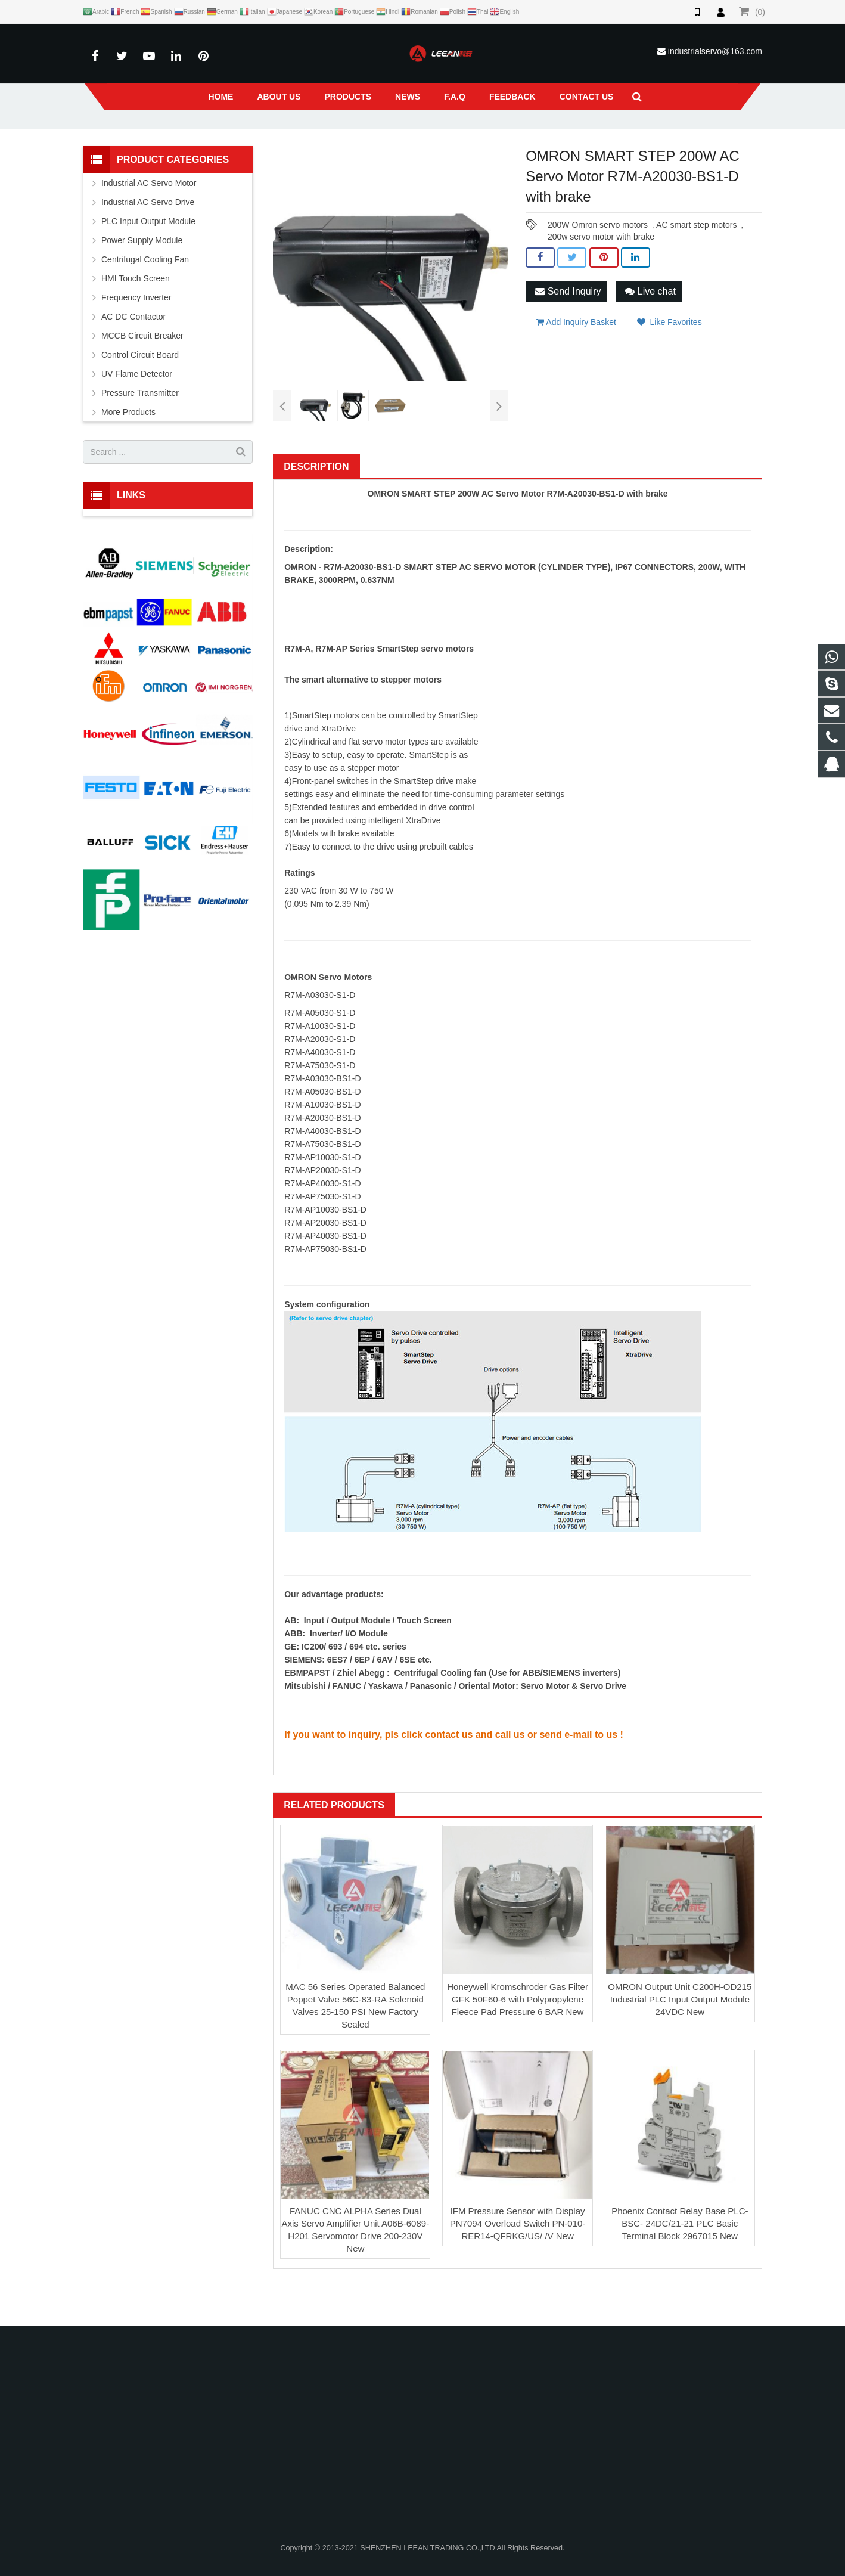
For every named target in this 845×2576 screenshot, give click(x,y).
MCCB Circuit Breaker (142, 372)
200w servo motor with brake (601, 273)
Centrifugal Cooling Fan (145, 295)
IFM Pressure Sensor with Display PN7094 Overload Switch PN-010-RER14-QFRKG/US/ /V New (518, 2259)
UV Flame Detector (136, 410)
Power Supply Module (141, 276)
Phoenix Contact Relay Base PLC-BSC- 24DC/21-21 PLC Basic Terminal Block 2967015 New (679, 2259)
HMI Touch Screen (135, 315)
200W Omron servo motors (598, 261)
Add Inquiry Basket (576, 354)
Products (297, 136)
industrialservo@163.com (715, 51)
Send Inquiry (568, 327)
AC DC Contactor (133, 353)
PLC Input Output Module (148, 257)
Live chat (650, 327)
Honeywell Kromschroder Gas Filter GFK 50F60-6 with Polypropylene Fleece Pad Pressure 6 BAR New (517, 2035)
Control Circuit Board (140, 391)
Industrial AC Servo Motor (369, 136)
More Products (128, 448)
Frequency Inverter (136, 334)
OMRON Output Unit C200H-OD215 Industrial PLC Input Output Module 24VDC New (679, 2035)
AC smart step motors (696, 261)
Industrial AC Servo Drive (147, 238)
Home (257, 136)
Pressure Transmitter (140, 429)
